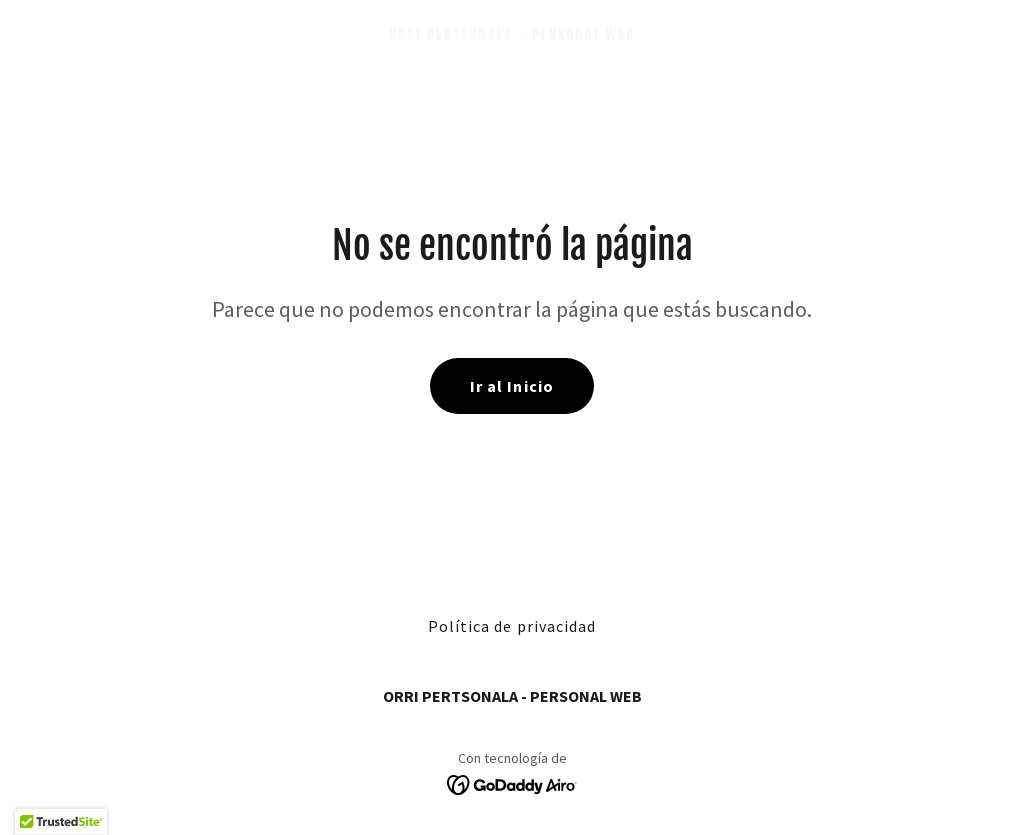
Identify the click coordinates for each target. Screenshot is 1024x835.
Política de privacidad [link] (511, 626)
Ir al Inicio (511, 386)
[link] (512, 34)
